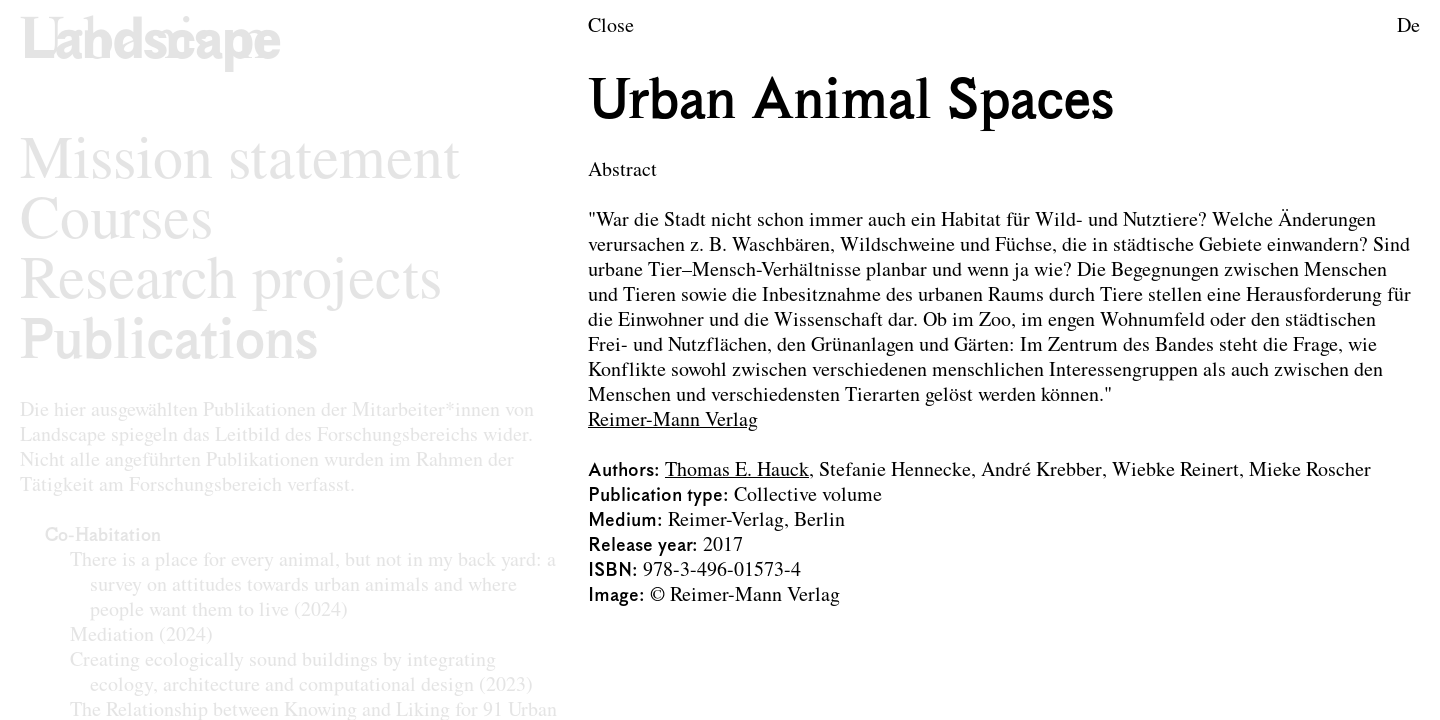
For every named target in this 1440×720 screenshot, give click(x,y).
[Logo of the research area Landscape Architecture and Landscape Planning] (150, 43)
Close (611, 27)
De (1408, 27)
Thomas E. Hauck (737, 471)
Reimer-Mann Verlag (673, 421)
